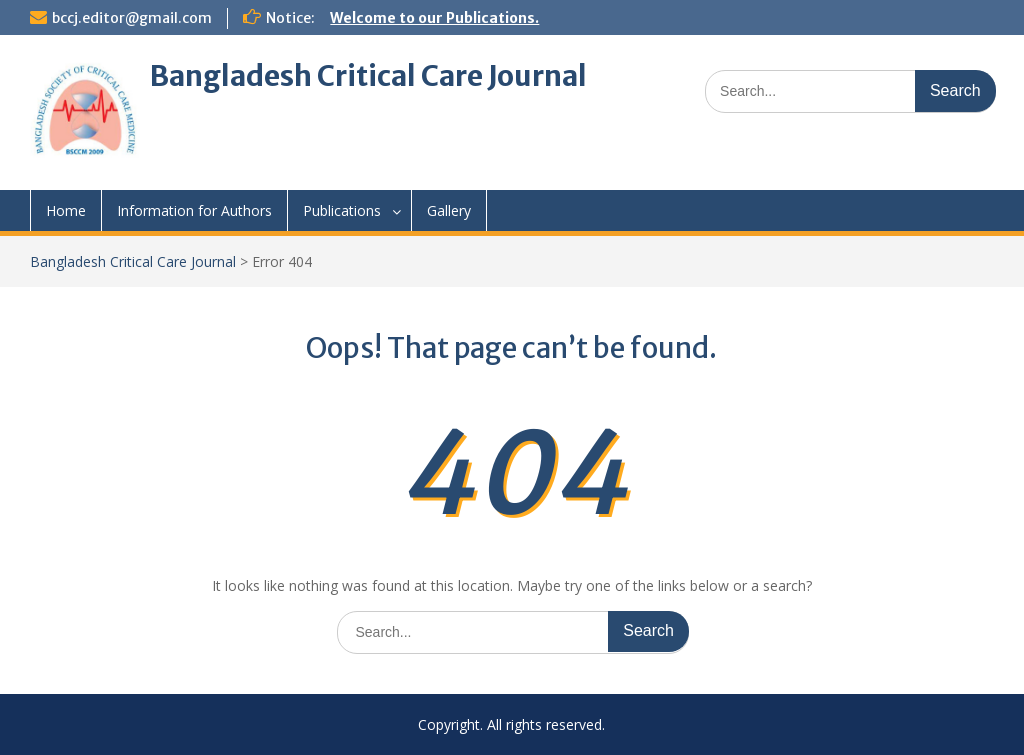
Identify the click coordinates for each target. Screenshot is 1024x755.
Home (66, 210)
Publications (342, 210)
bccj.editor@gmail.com (132, 18)
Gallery (449, 210)
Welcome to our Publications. (434, 18)
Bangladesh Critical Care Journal (368, 76)
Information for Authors (194, 210)
